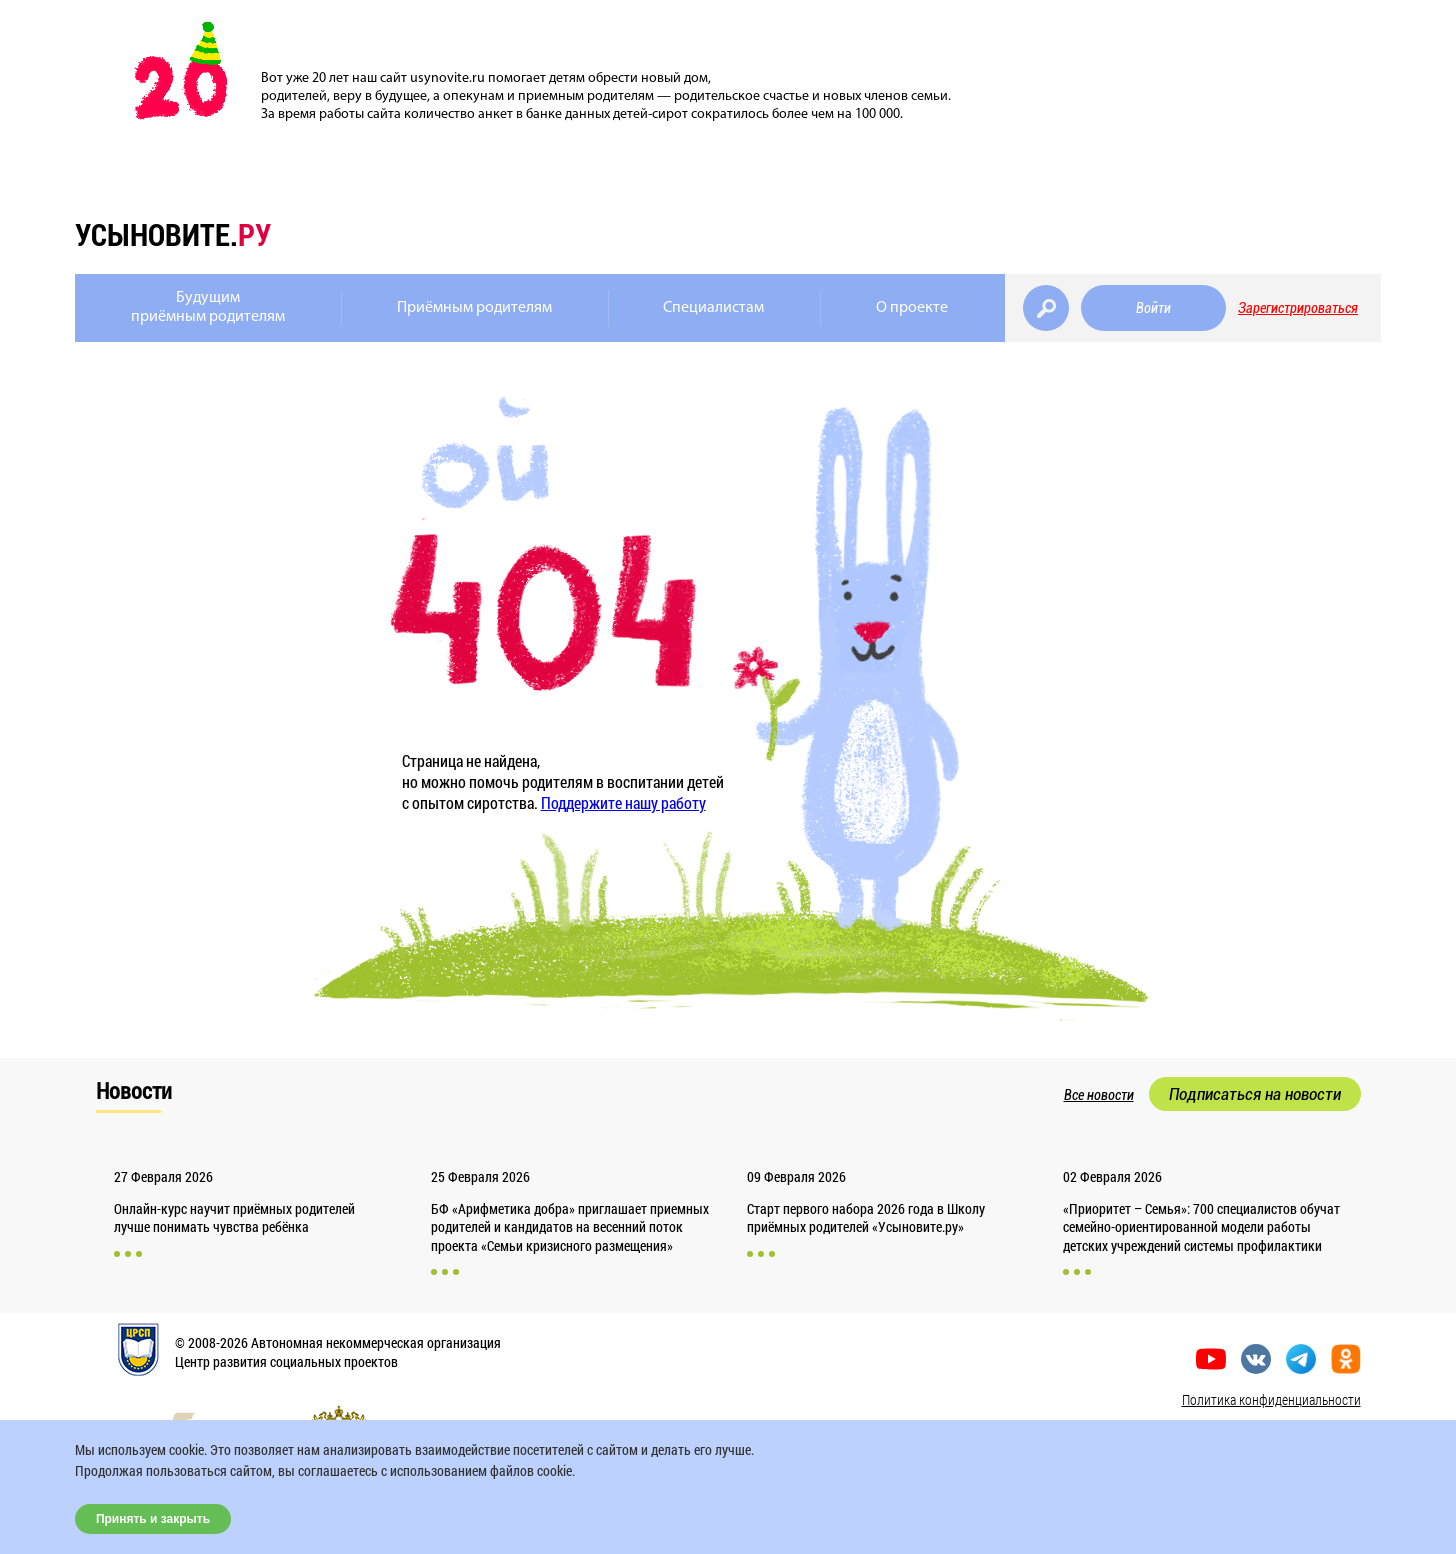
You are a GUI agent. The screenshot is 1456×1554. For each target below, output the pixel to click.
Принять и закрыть (153, 1519)
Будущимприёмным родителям (208, 307)
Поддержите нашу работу (623, 802)
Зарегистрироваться (1298, 308)
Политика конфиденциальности (1271, 1399)
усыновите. (173, 234)
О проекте (912, 308)
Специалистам (713, 308)
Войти (1153, 308)
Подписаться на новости (1255, 1094)
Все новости (1099, 1095)
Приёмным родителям (474, 308)
